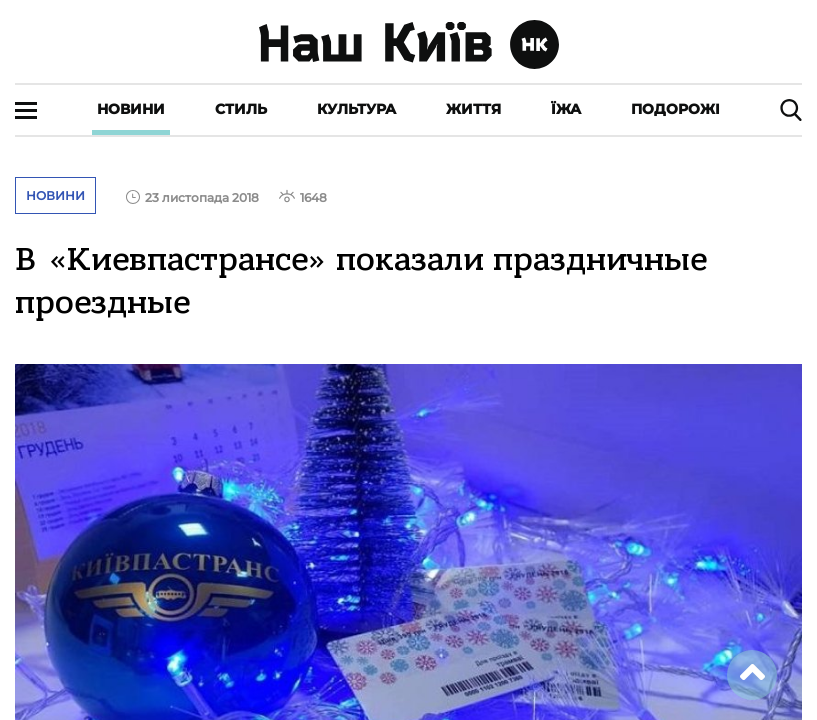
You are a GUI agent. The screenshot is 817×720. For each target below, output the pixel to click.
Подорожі (675, 109)
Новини (131, 109)
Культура (356, 109)
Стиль (241, 109)
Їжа (566, 109)
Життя (473, 109)
